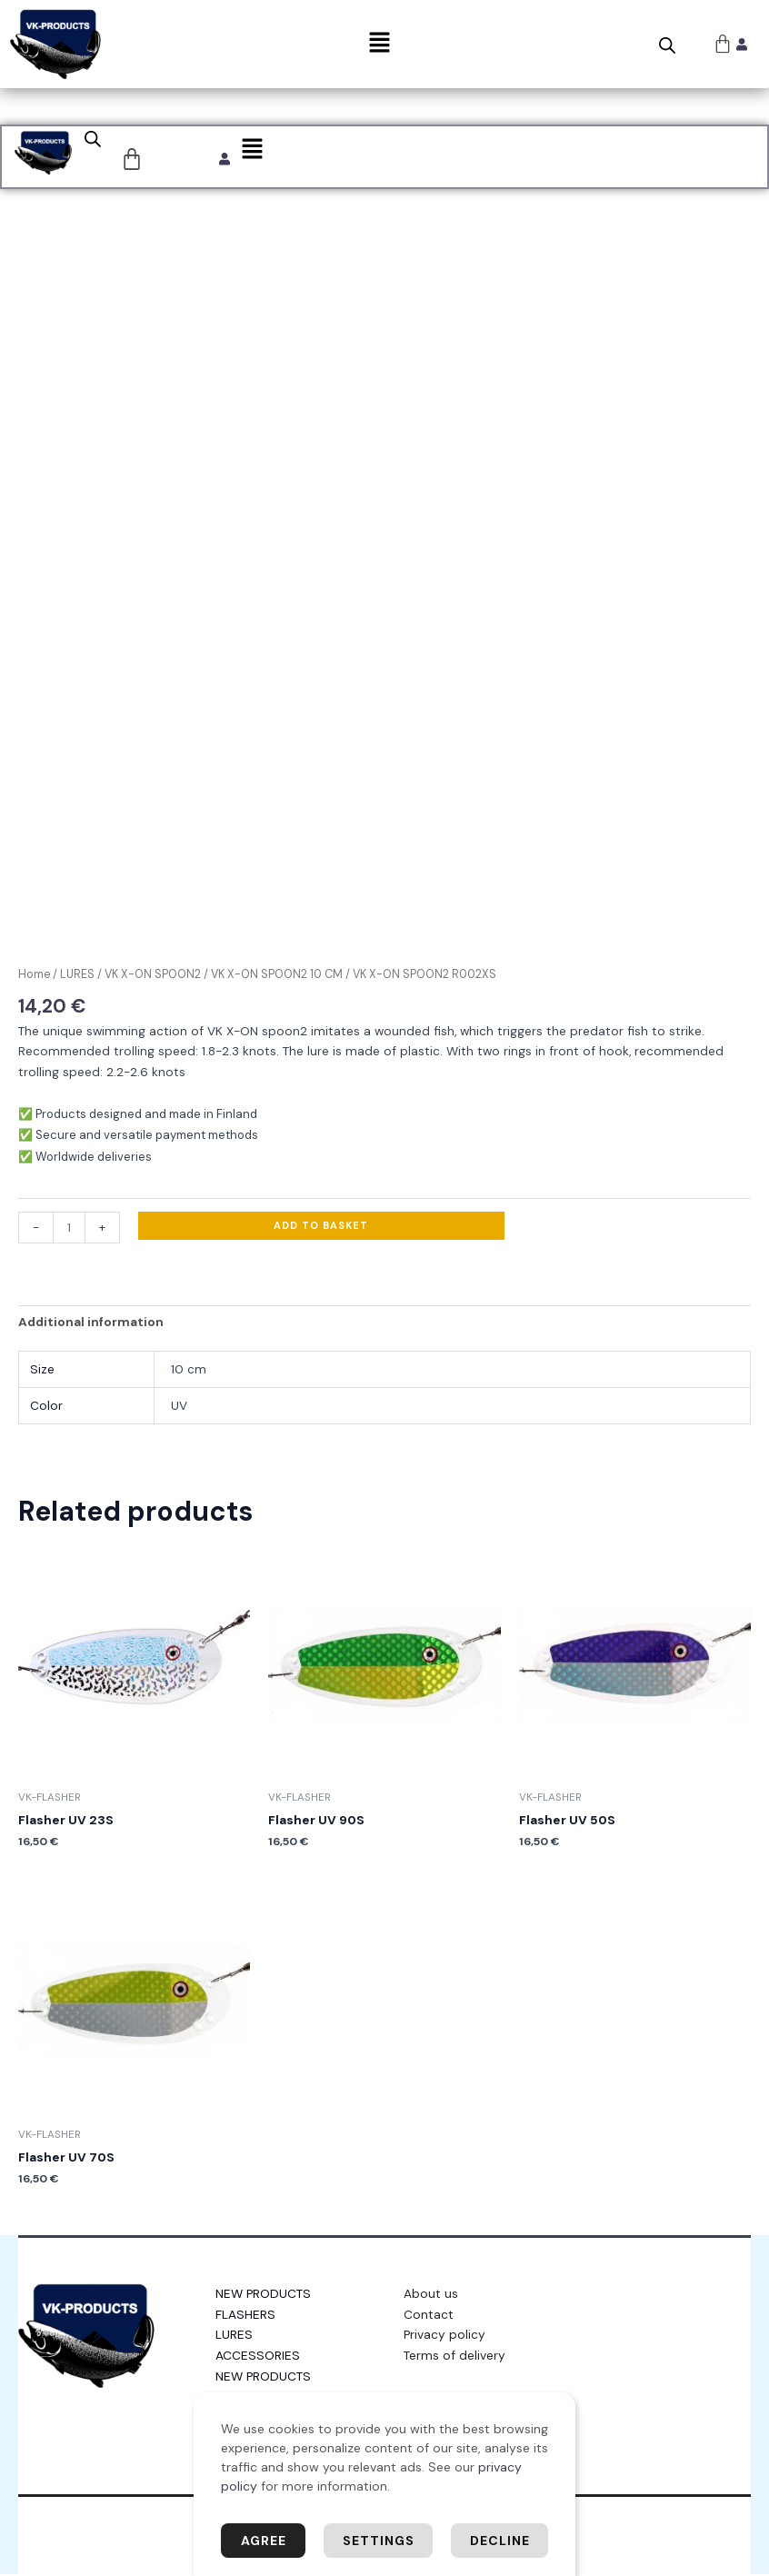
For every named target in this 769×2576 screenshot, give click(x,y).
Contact (429, 2316)
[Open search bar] (667, 45)
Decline (500, 2540)
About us (431, 2295)
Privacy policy (444, 2336)
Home (34, 976)
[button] (379, 44)
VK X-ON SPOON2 (153, 976)
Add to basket (321, 1227)
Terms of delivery (454, 2357)
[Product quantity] (69, 1229)
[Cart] (133, 160)
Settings (378, 2540)
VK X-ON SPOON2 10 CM (277, 976)
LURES (77, 976)
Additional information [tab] (91, 1323)
